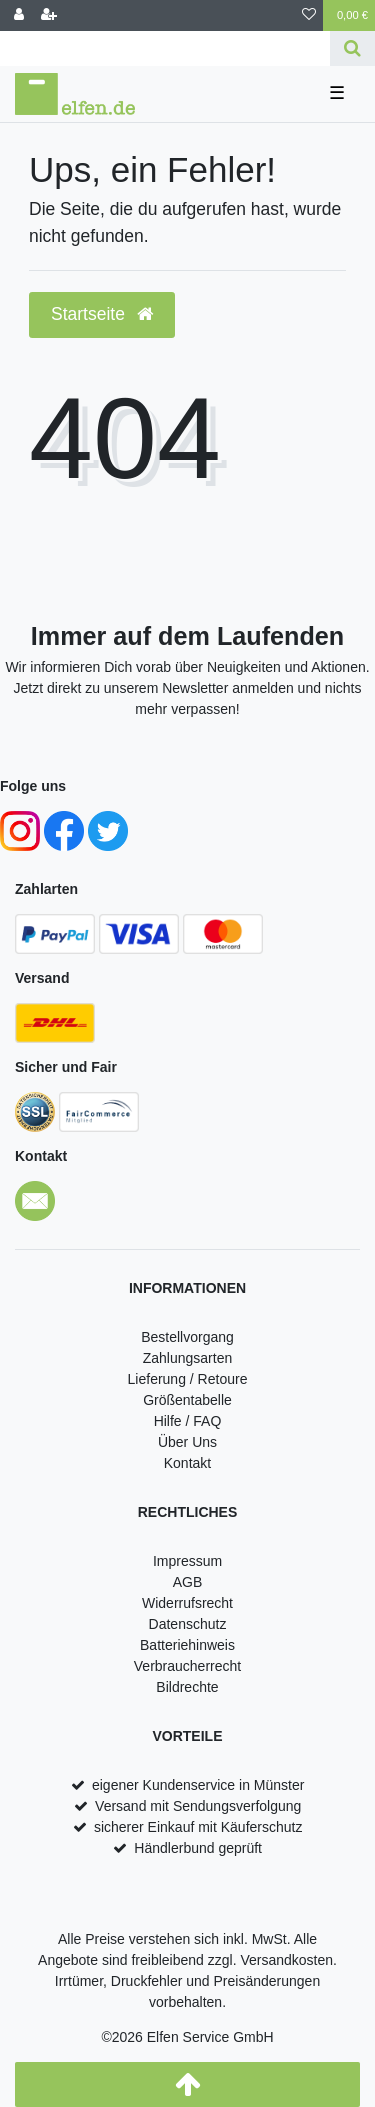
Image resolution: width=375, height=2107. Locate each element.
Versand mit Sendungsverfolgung (198, 1806)
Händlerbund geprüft (198, 1848)
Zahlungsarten (188, 1358)
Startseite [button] (102, 314)
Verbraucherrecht (187, 1666)
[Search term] (165, 48)
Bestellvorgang (187, 1337)
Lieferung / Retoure (188, 1379)
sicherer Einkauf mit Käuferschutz (198, 1827)
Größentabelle (187, 1400)
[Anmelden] (19, 15)
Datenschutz (188, 1624)
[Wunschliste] (309, 15)
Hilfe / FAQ (188, 1421)
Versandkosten (286, 1960)
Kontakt (187, 1463)
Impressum (187, 1561)
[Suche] (352, 48)
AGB (188, 1582)
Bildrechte (187, 1687)
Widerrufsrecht (187, 1603)
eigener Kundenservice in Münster (198, 1785)
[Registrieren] (49, 15)
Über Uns (187, 1442)
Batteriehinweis (187, 1645)
